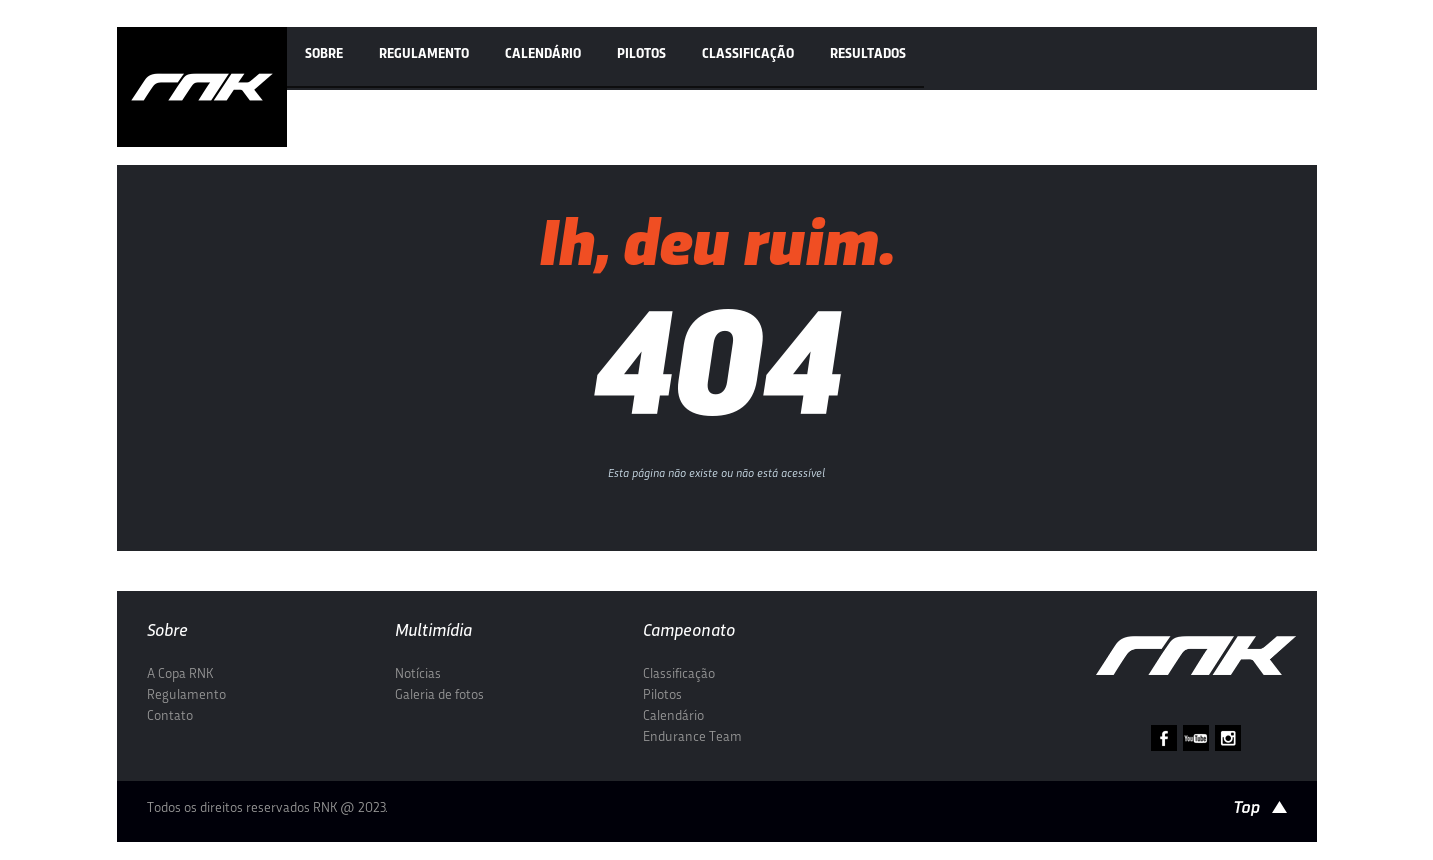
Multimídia (433, 631)
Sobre (324, 54)
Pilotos (641, 54)
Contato (170, 716)
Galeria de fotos (439, 695)
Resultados (868, 54)
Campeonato (689, 631)
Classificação (748, 54)
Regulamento (424, 54)
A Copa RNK (180, 674)
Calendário (543, 54)
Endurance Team (692, 737)
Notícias (418, 674)
